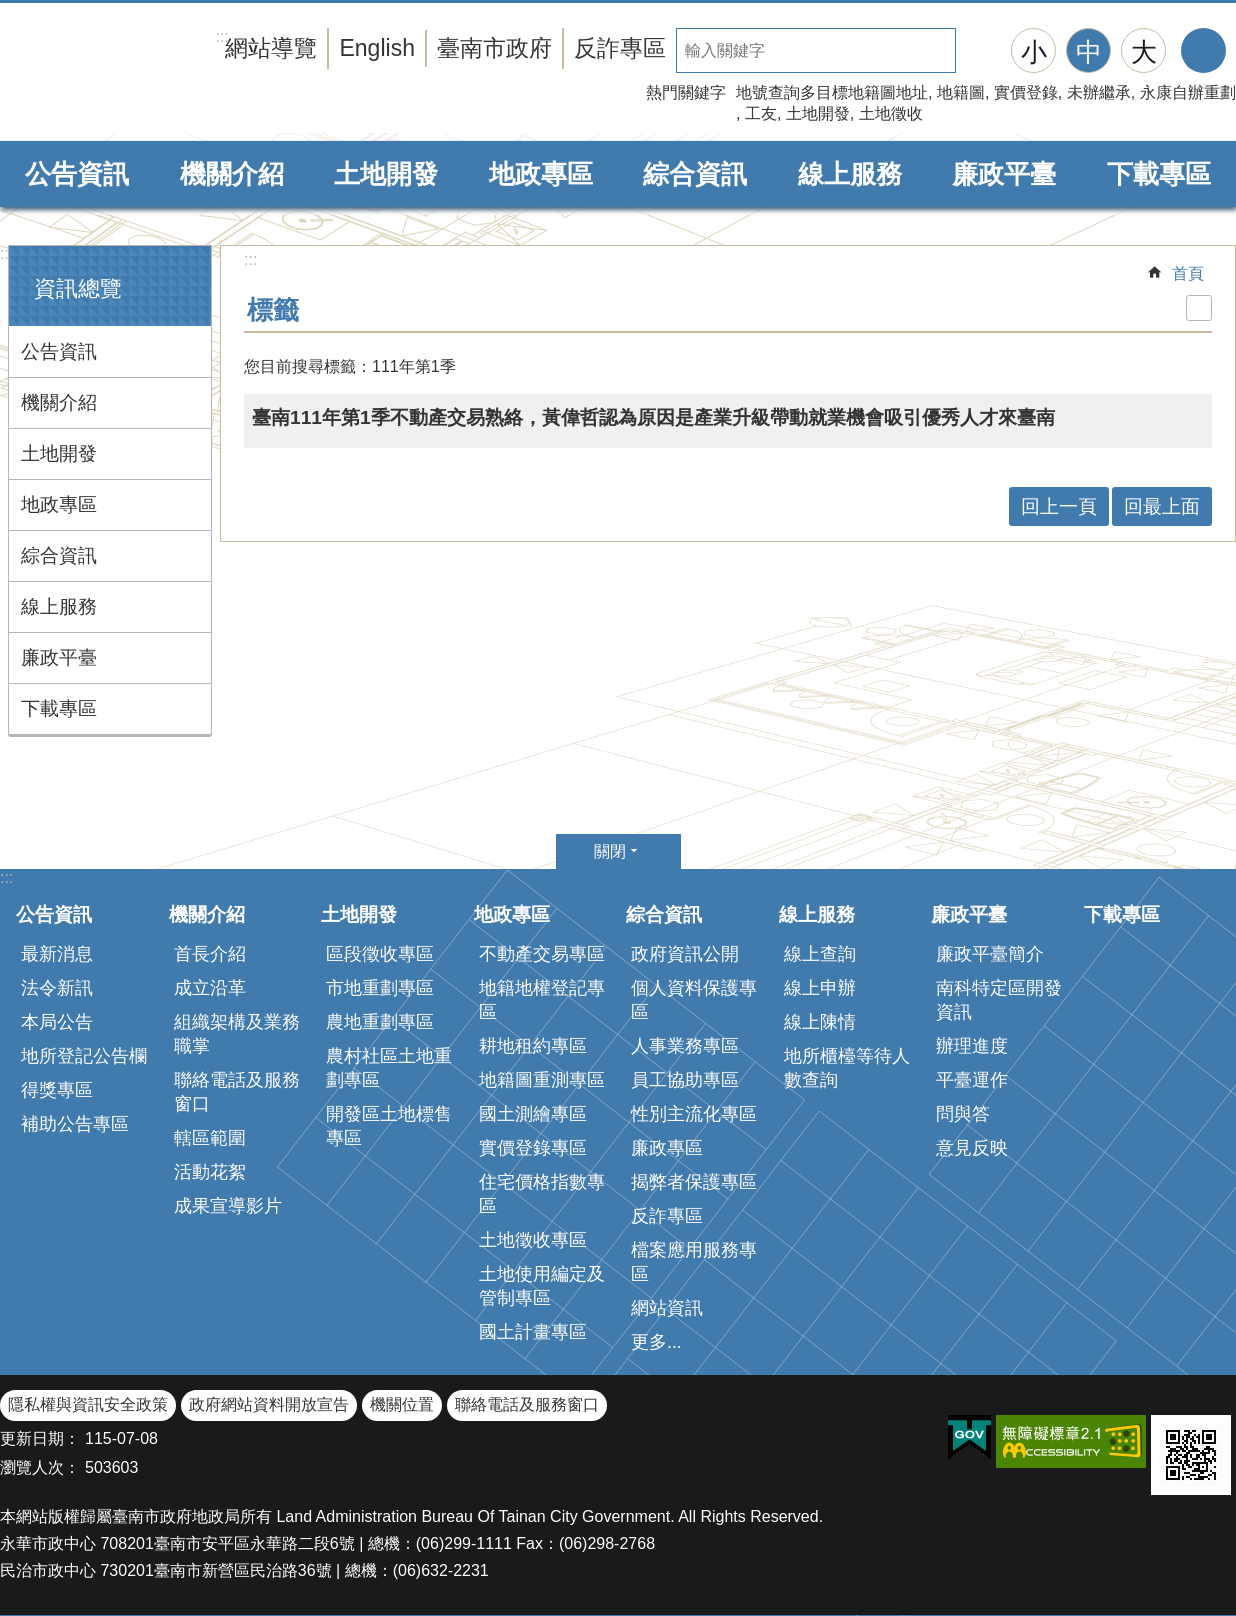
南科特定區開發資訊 (999, 1000)
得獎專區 (57, 1090)
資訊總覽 (78, 288)
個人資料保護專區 (694, 1000)
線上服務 (850, 174)
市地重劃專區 (380, 988)
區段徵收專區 (380, 954)
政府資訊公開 (685, 954)
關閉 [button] (610, 851)
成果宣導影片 (228, 1206)
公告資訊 (77, 174)
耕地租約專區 (533, 1046)
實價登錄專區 (533, 1148)
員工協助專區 (685, 1080)
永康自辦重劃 (1188, 92)
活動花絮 (210, 1172)
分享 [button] (1203, 50)
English (377, 48)
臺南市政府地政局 (162, 73)
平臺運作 (972, 1080)
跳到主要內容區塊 (10, 10)
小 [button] (1034, 52)
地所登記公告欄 (84, 1056)
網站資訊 (667, 1308)
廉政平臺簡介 (990, 954)
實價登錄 (1026, 92)
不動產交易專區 (542, 954)
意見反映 (972, 1148)
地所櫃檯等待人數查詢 (847, 1068)
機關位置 (402, 1404)
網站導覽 (271, 48)
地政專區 (541, 174)
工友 (761, 113)
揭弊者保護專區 (694, 1182)
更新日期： (40, 1438)
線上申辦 (820, 988)
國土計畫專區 (533, 1332)
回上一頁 (1059, 506)
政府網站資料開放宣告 (269, 1404)
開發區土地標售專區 (389, 1126)
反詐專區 (620, 48)
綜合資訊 (695, 174)
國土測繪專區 (533, 1114)
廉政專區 (667, 1148)
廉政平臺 (1004, 174)
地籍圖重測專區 (542, 1080)
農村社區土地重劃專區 (389, 1068)
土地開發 (818, 113)
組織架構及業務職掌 (237, 1034)
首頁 (1188, 273)
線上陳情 (820, 1022)
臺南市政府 (494, 48)
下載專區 (1159, 174)
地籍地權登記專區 (542, 1000)
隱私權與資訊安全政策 (88, 1404)
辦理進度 (972, 1046)
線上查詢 (820, 954)
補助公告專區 (75, 1124)
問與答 (963, 1114)
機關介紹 (232, 174)
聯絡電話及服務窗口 (237, 1092)
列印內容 (1199, 308)
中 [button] (1089, 52)
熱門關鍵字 (686, 92)
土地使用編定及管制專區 (542, 1286)
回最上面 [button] (1162, 506)
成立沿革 (210, 988)
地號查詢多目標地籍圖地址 (832, 92)
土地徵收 (891, 113)
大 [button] (1144, 52)
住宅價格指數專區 (542, 1194)
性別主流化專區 (694, 1114)
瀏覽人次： (40, 1467)
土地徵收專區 (533, 1240)
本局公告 (57, 1022)
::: (6, 253)
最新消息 (57, 954)
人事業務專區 (685, 1046)
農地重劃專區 (380, 1022)
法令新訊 (57, 988)
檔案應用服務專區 (694, 1262)
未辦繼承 (1099, 92)
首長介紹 (210, 954)
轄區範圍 (210, 1138)
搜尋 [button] (978, 50)
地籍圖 (961, 92)
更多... (656, 1342)
